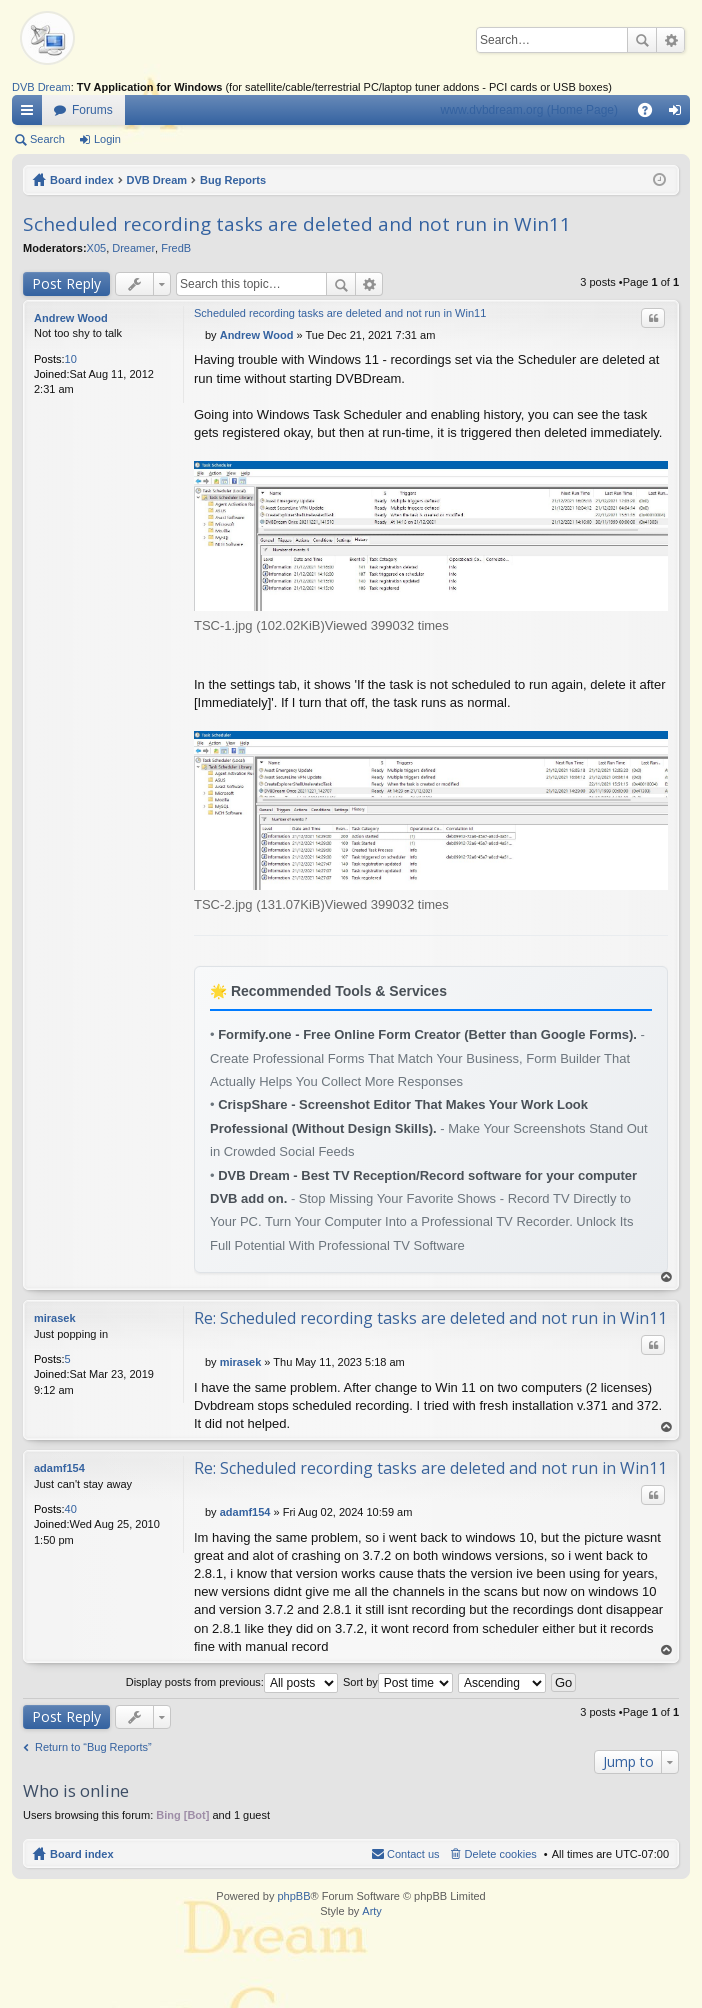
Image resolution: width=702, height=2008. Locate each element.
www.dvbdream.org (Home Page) (529, 110)
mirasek (55, 1318)
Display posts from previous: (232, 1682)
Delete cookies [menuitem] (501, 1854)
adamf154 (59, 1468)
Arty (372, 1911)
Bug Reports (233, 180)
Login (107, 139)
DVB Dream (41, 87)
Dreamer (133, 248)
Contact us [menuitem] (413, 1854)
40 (71, 1509)
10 (71, 359)
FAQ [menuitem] (651, 114)
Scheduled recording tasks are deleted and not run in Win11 (297, 224)
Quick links (31, 114)
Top (667, 1277)
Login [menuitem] (679, 114)
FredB (176, 248)
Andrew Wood (71, 318)
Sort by (398, 1682)
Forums (92, 110)
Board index (82, 180)
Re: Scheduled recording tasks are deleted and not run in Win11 (430, 1318)
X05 (97, 248)
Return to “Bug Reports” (93, 1747)
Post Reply (66, 283)
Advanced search (670, 40)
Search (642, 40)
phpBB (293, 1896)
